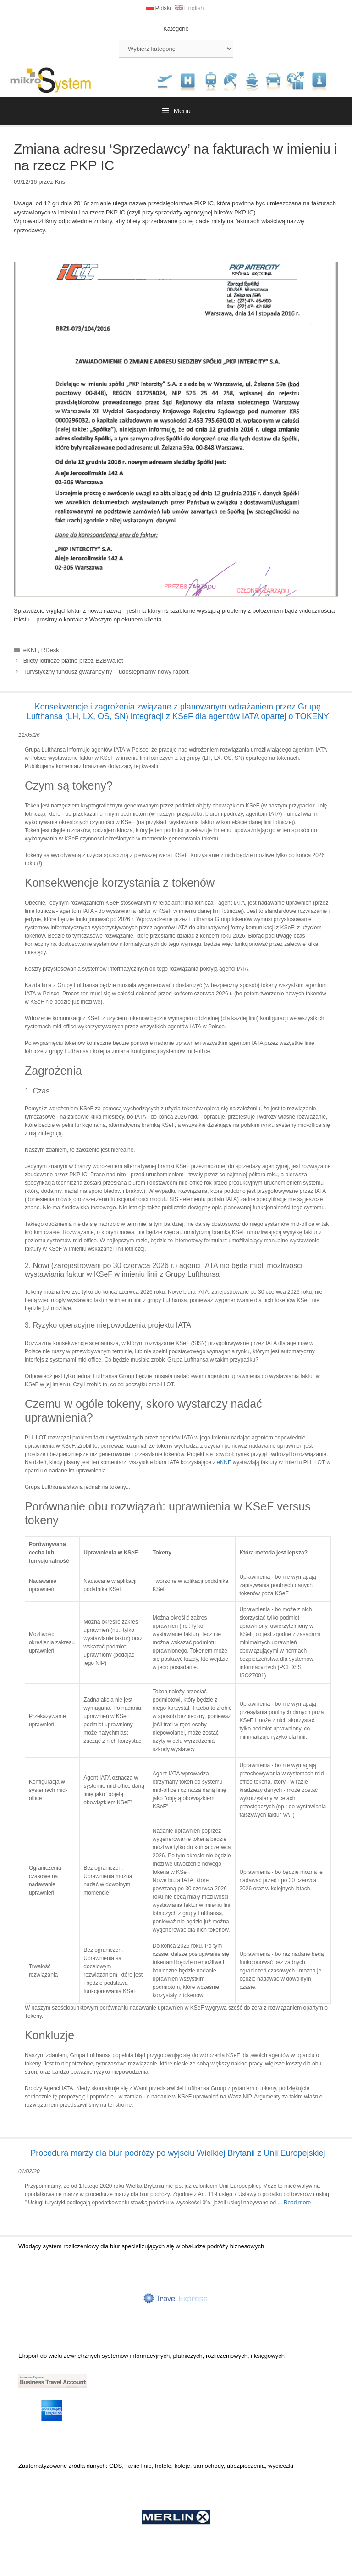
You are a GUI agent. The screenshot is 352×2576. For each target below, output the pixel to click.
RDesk (50, 650)
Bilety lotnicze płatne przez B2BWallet (73, 660)
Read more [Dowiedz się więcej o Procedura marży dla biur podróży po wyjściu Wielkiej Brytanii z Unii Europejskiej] (297, 2202)
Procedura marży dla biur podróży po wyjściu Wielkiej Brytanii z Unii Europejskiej (177, 2153)
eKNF (30, 650)
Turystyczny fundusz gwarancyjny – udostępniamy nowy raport (106, 671)
